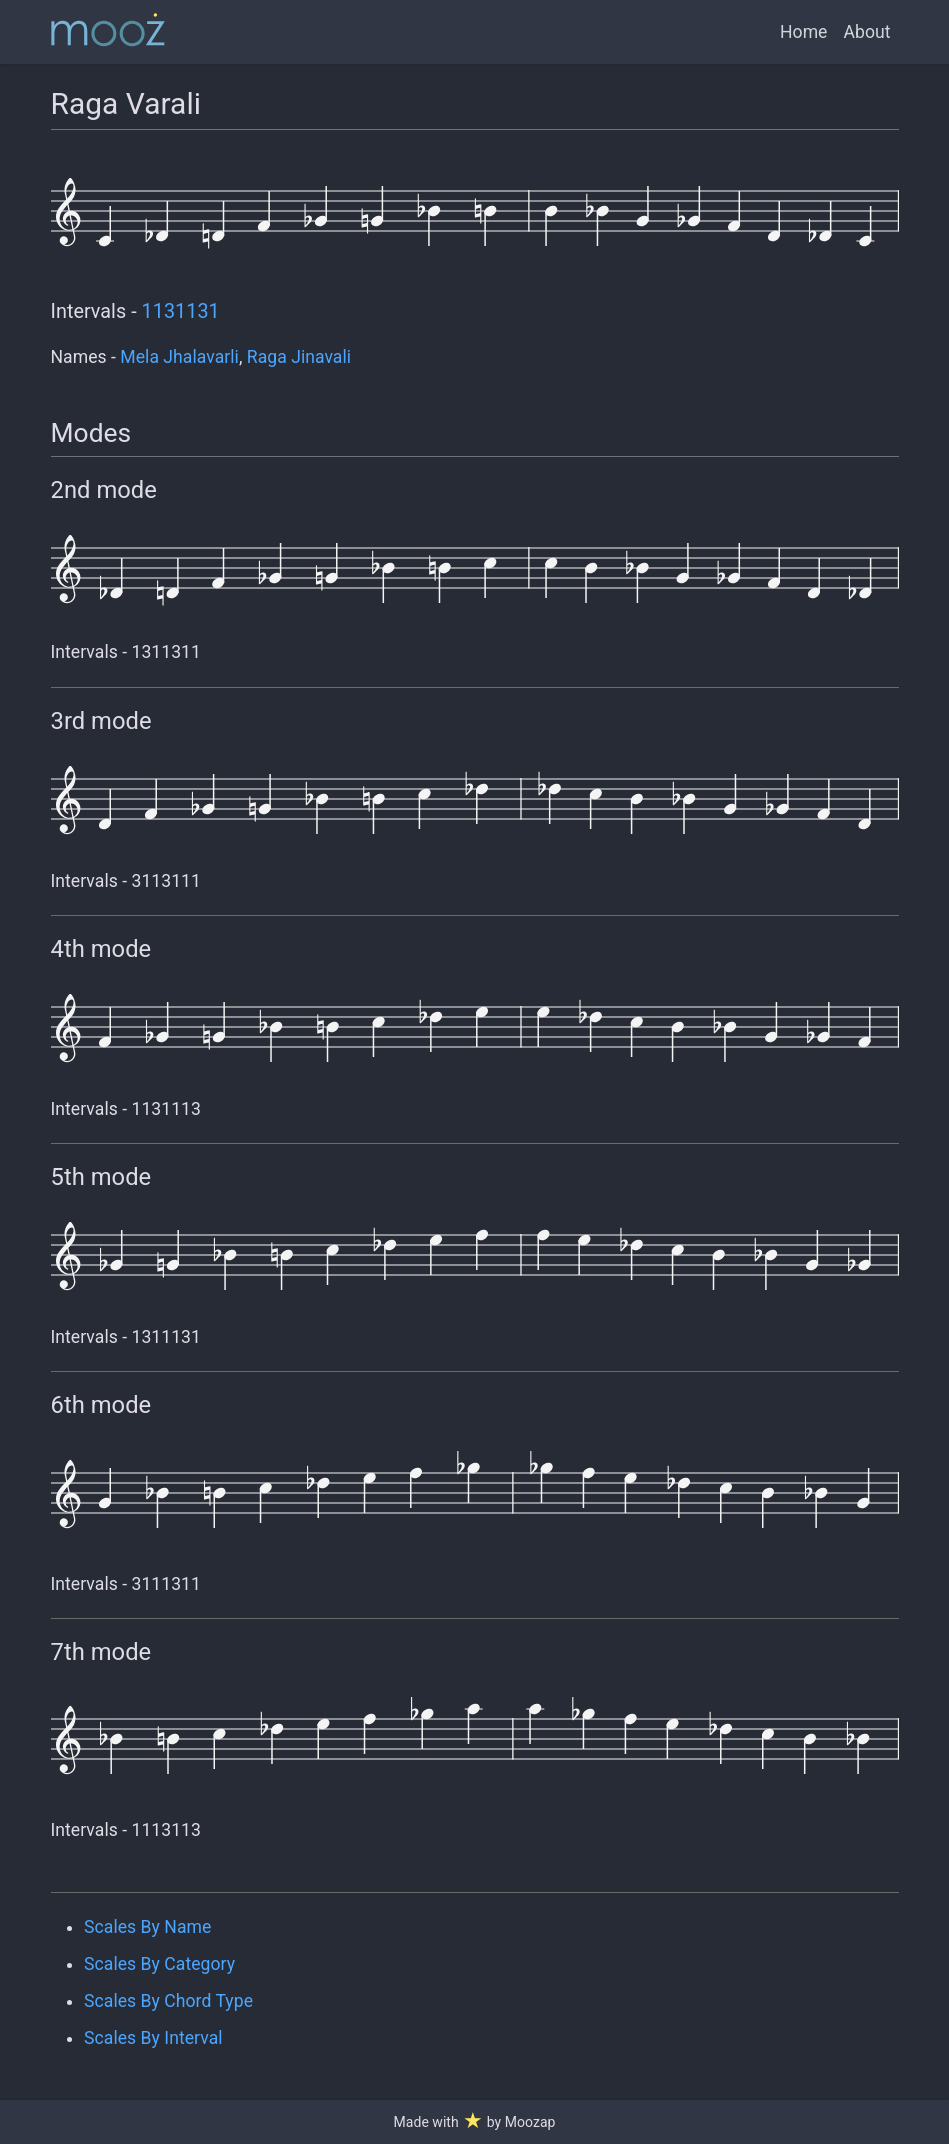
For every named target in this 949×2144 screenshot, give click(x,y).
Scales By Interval (153, 2038)
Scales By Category (159, 1964)
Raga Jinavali (299, 357)
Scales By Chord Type (168, 2001)
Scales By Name (147, 1927)
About (866, 32)
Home (803, 32)
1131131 (181, 311)
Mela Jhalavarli (179, 357)
